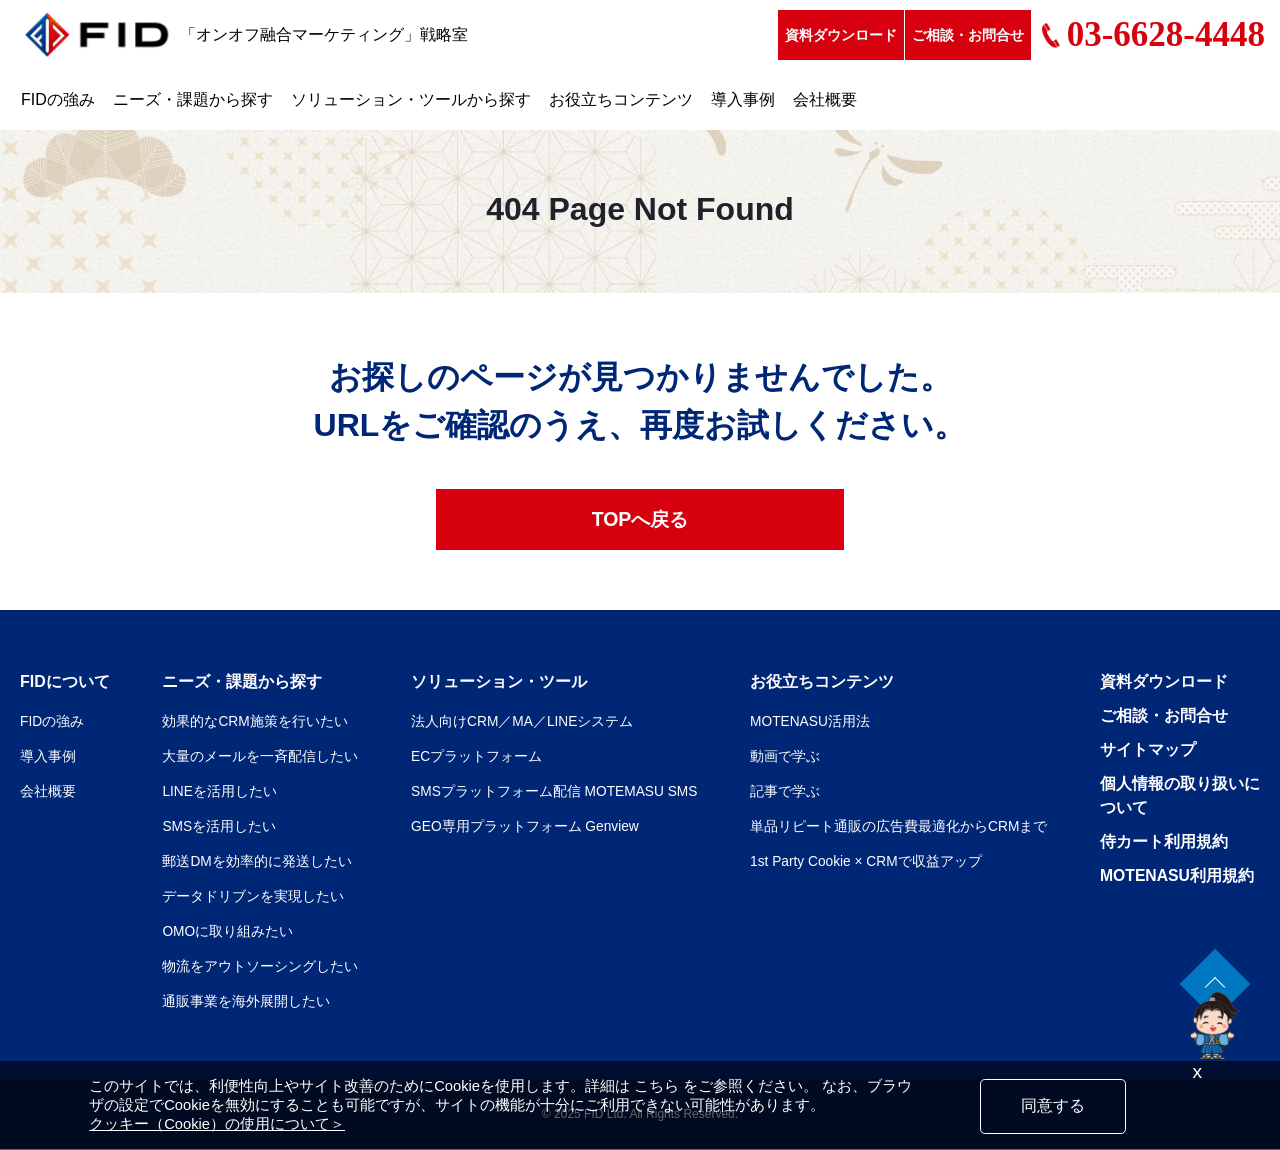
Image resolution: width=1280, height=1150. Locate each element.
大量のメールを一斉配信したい (260, 757)
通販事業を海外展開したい (246, 1002)
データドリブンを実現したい (253, 897)
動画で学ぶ (785, 757)
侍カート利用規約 (1164, 842)
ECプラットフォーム (474, 757)
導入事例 (743, 99)
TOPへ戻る (640, 520)
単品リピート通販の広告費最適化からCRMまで (899, 827)
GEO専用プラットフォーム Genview (523, 827)
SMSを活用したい (219, 827)
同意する (1053, 1105)
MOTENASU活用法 (810, 722)
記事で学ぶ (785, 792)
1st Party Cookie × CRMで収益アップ (867, 862)
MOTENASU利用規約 (1178, 876)
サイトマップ (1148, 750)
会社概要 (825, 99)
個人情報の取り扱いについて (1180, 796)
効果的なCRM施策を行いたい (255, 722)
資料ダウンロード (841, 35)
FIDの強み (58, 99)
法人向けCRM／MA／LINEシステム (521, 722)
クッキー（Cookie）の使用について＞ (217, 1124)
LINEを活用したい (219, 792)
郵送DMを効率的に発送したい (257, 862)
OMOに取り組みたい (227, 932)
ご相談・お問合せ (968, 35)
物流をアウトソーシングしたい (260, 967)
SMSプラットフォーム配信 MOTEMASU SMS (553, 792)
